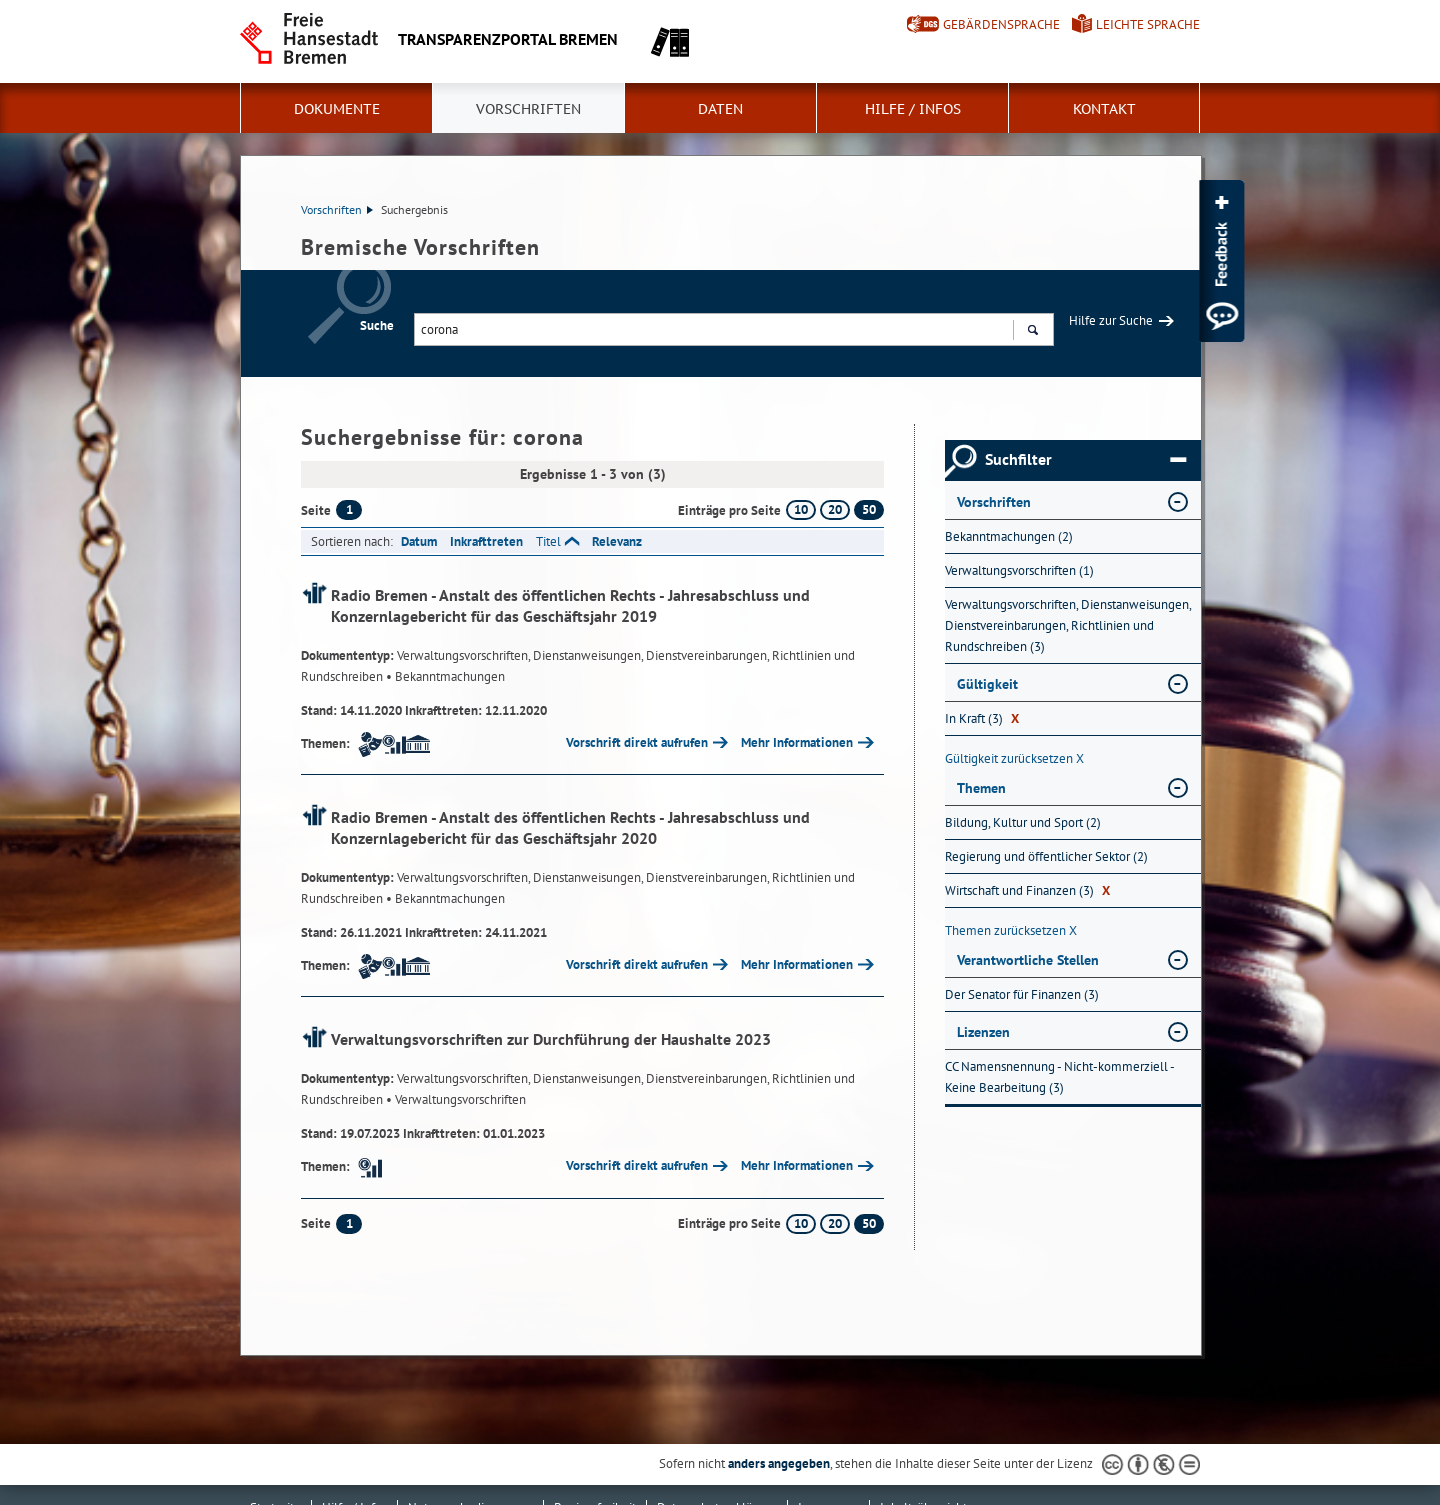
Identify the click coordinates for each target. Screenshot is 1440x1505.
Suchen (1032, 332)
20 (835, 509)
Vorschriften (528, 109)
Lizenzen (983, 1032)
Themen (981, 788)
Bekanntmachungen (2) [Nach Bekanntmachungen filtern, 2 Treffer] (1009, 536)
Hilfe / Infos (913, 109)
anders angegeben (779, 1463)
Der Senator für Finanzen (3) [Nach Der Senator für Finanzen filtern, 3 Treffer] (1022, 994)
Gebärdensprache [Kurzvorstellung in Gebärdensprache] (1001, 24)
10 (801, 509)
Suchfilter (1085, 460)
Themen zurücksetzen (1011, 930)
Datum (419, 541)
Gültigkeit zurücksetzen (1014, 758)
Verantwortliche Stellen (1028, 960)
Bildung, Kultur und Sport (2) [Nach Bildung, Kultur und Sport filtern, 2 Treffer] (1023, 822)
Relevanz (617, 541)
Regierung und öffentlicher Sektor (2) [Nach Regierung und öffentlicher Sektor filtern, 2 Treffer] (1046, 856)
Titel (548, 541)
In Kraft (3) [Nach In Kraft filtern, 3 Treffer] (982, 718)
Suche (377, 325)
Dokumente (337, 109)
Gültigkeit (987, 684)
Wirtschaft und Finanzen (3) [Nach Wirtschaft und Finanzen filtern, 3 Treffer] (1027, 890)
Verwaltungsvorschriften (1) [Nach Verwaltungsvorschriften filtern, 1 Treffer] (1019, 570)
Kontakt (1104, 109)
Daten (720, 109)
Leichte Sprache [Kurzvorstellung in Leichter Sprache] (1148, 24)
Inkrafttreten (486, 541)
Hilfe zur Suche (1111, 320)
